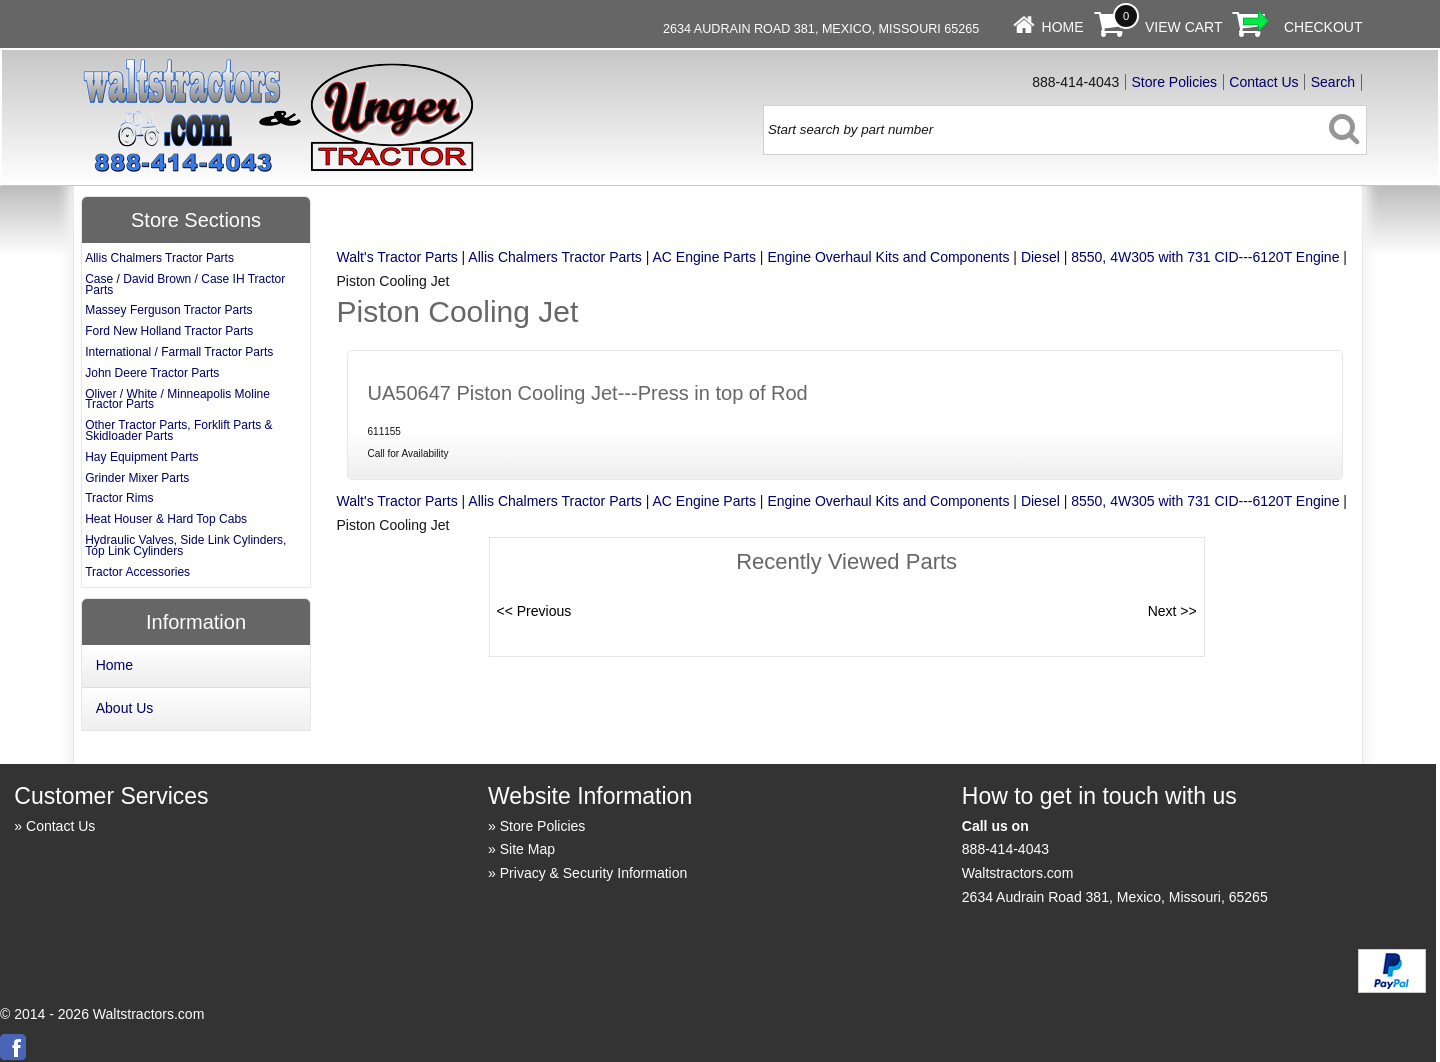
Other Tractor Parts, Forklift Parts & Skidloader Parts (178, 430)
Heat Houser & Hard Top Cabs (166, 519)
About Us (125, 708)
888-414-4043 (1005, 849)
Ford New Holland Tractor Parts (169, 331)
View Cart (1184, 27)
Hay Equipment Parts (141, 457)
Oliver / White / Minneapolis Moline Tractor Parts (177, 399)
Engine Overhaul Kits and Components (888, 257)
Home (1063, 27)
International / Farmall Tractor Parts (179, 352)
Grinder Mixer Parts (137, 478)
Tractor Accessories (137, 572)
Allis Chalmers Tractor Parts (554, 257)
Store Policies (1175, 82)
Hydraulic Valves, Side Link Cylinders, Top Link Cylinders (185, 545)
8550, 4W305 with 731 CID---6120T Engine (1205, 257)
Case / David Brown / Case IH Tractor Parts (185, 284)
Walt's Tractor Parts (397, 257)
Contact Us (1263, 82)
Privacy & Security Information (594, 873)
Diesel (1040, 257)
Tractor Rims (119, 498)
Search (1333, 82)
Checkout (1323, 27)
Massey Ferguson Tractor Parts (168, 310)
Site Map (527, 849)
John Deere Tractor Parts (152, 373)
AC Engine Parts (704, 257)
